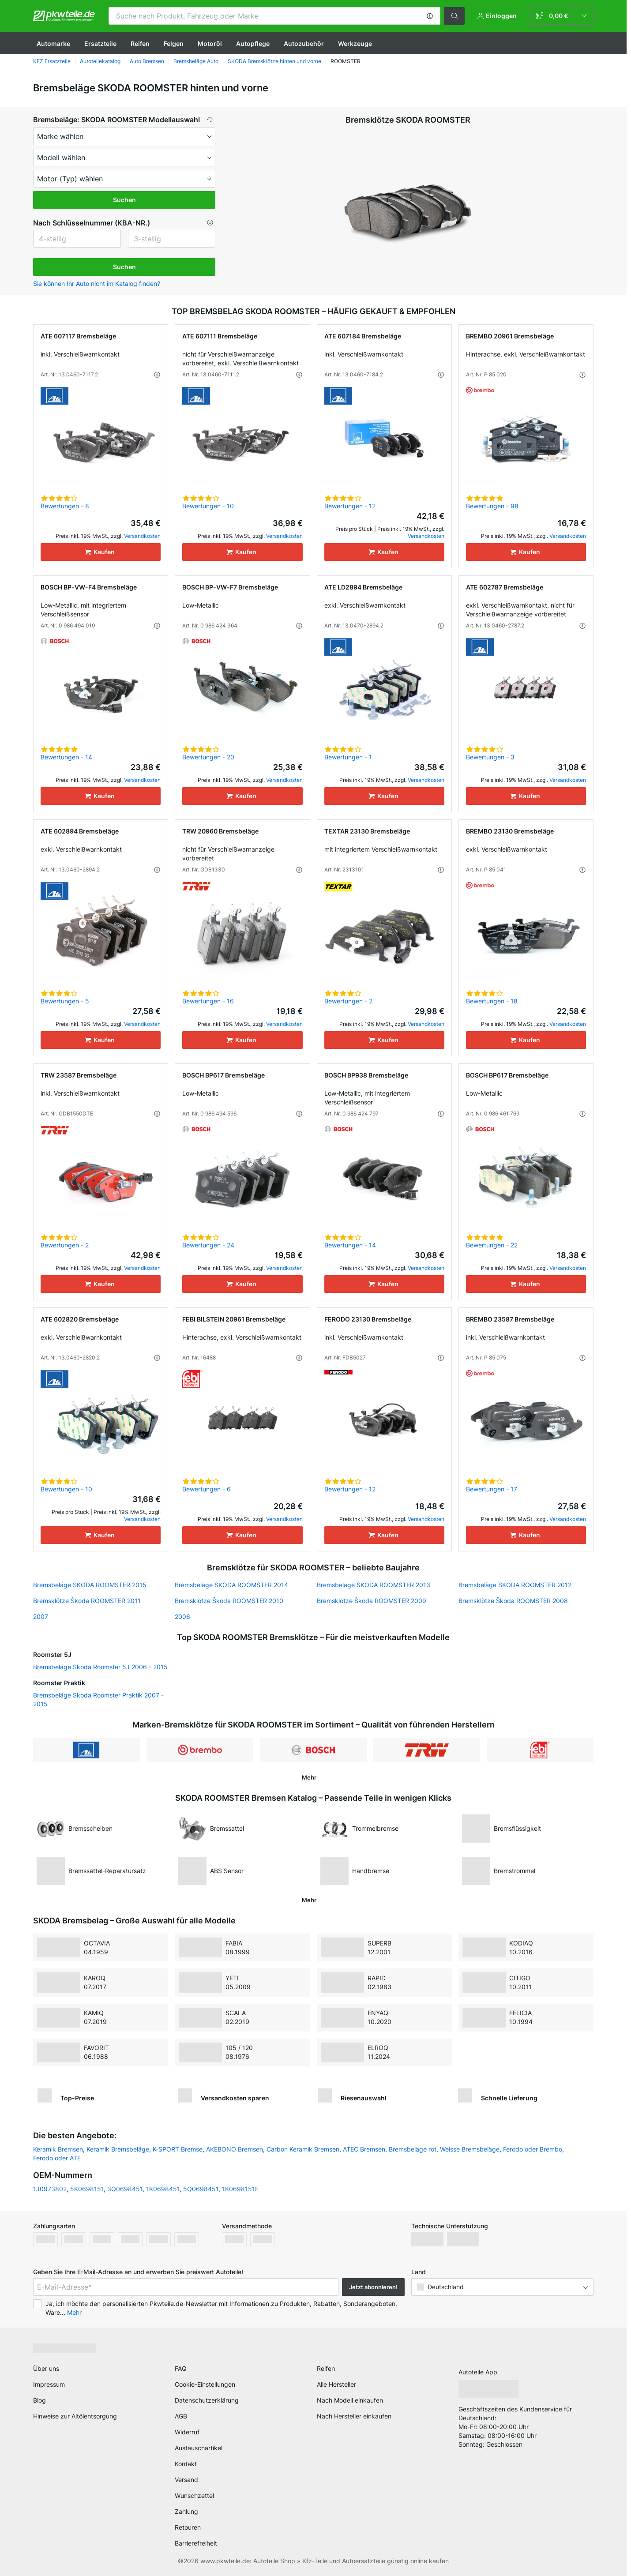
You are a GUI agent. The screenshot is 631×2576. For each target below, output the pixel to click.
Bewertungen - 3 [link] (490, 757)
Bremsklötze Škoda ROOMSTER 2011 (87, 1600)
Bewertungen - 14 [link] (66, 757)
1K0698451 (163, 2189)
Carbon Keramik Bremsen (303, 2149)
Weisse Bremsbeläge (470, 2149)
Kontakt (186, 2463)
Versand (186, 2479)
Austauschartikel (198, 2448)
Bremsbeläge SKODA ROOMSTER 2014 (231, 1584)
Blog (39, 2400)
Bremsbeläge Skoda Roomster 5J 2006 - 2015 (100, 1667)
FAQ (181, 2368)
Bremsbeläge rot (412, 2149)
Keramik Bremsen (58, 2149)
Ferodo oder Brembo (532, 2149)
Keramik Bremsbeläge (117, 2149)
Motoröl (210, 43)
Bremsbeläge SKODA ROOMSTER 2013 (373, 1584)
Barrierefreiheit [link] (196, 2543)
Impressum (49, 2384)
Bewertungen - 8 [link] (65, 506)
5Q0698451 (200, 2189)
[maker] (124, 136)
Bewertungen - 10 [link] (208, 506)
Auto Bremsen (147, 61)
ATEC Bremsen (364, 2149)
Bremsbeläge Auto (195, 61)
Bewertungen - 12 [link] (350, 506)
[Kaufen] (101, 552)
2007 (40, 1616)
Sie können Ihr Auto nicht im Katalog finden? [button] (96, 283)
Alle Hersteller (336, 2384)
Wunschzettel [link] (194, 2495)
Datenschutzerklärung (207, 2400)
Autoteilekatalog (100, 61)
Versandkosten (142, 536)
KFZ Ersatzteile (52, 61)
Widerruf (187, 2432)
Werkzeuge (355, 43)
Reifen (140, 43)
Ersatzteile (100, 43)
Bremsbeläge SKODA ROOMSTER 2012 (514, 1584)
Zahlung (186, 2511)
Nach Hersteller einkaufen (354, 2416)
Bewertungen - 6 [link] (206, 1489)
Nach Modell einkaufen (350, 2400)
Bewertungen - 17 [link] (491, 1489)
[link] (561, 16)
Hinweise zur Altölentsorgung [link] (75, 2416)
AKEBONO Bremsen (234, 2149)
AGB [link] (181, 2416)
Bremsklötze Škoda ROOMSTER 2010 (229, 1600)
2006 (182, 1616)
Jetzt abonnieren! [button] (373, 2287)
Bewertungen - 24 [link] (208, 1245)
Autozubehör (304, 43)
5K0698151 (87, 2189)
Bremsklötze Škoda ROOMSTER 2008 (513, 1600)
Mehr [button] (74, 2312)
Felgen (174, 43)
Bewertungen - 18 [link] (492, 1001)
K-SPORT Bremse (178, 2149)
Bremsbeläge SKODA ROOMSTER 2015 (89, 1584)
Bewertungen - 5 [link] (65, 1001)
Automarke (53, 43)
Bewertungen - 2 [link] (348, 1001)
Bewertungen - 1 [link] (348, 757)
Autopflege (253, 43)
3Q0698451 (125, 2189)
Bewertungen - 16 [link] (208, 1001)
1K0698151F (240, 2189)
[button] (429, 16)
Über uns (46, 2368)
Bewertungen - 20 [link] (208, 757)
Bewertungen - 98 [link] (492, 506)
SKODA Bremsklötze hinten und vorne (274, 61)
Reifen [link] (326, 2368)
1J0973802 (50, 2189)
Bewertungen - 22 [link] (492, 1245)
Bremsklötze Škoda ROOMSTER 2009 (371, 1600)
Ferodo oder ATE (57, 2158)
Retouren (188, 2527)
